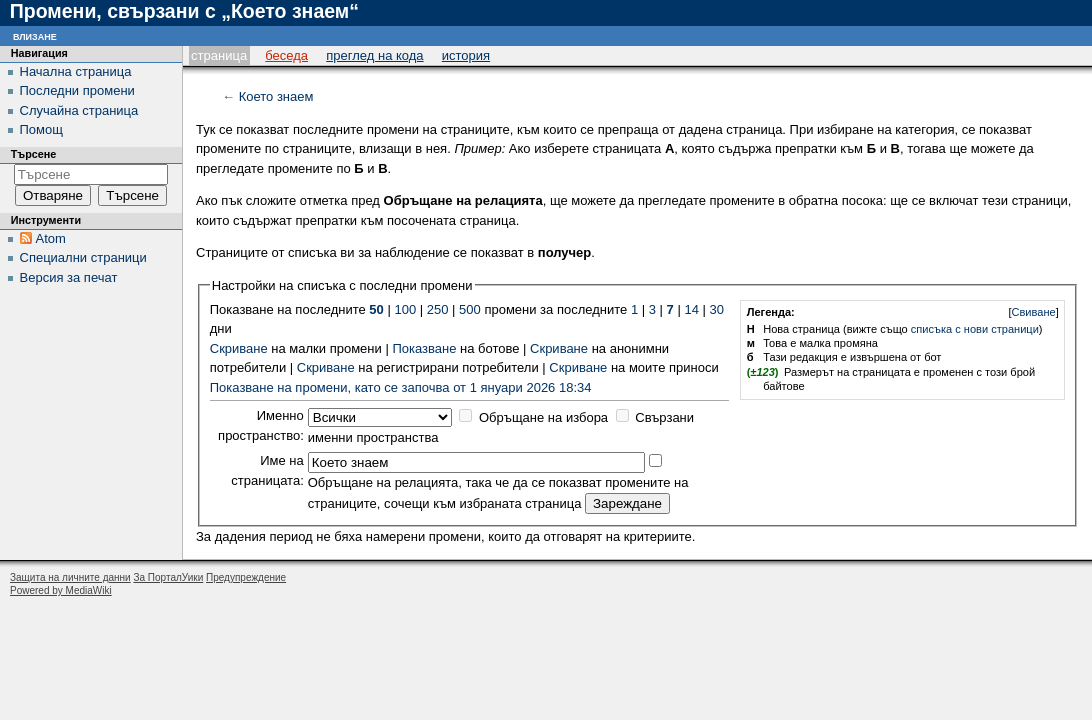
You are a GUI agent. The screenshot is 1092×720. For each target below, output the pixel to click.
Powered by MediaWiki (61, 590)
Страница (219, 55)
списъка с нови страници (975, 329)
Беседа (286, 55)
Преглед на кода (374, 55)
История (466, 55)
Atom (51, 238)
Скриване (239, 348)
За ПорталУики (168, 577)
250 (438, 309)
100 (405, 309)
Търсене (34, 154)
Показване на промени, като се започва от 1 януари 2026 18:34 (401, 387)
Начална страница (76, 71)
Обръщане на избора (543, 417)
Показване (424, 348)
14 (691, 309)
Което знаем (276, 96)
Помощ (41, 129)
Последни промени (77, 90)
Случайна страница (79, 110)
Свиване (1034, 312)
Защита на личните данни (70, 577)
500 (470, 309)
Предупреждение (246, 577)
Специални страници (83, 257)
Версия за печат (69, 277)
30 (716, 309)
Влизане (35, 35)
